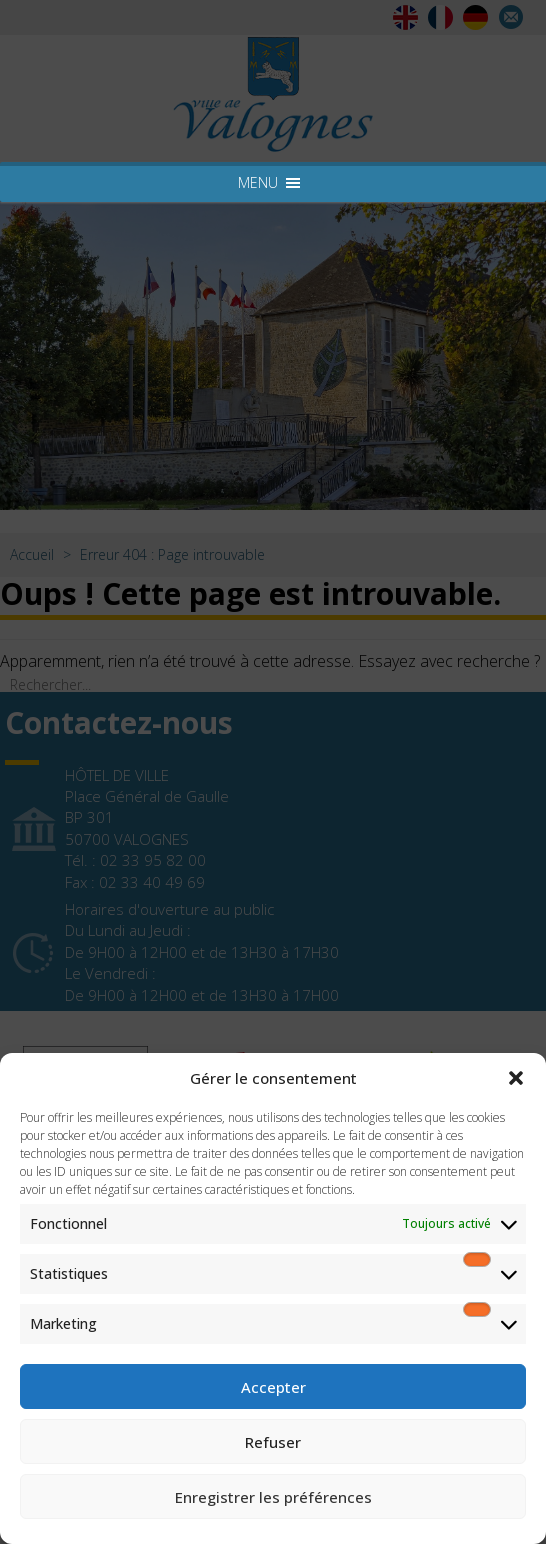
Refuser (273, 1442)
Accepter (273, 1387)
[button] (516, 1078)
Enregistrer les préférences (273, 1497)
